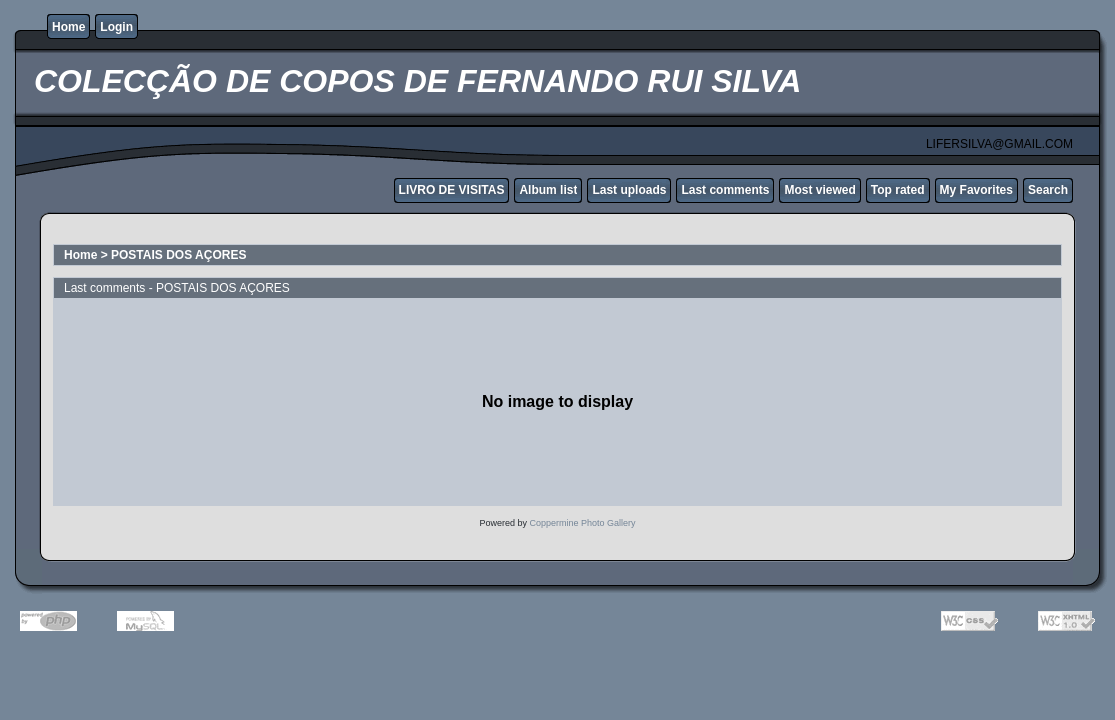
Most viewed (819, 190)
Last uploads (629, 190)
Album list (548, 190)
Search (1048, 190)
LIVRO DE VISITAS (452, 190)
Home (68, 27)
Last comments (725, 190)
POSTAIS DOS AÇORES (178, 255)
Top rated (898, 190)
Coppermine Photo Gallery (582, 523)
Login (116, 27)
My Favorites (976, 190)
